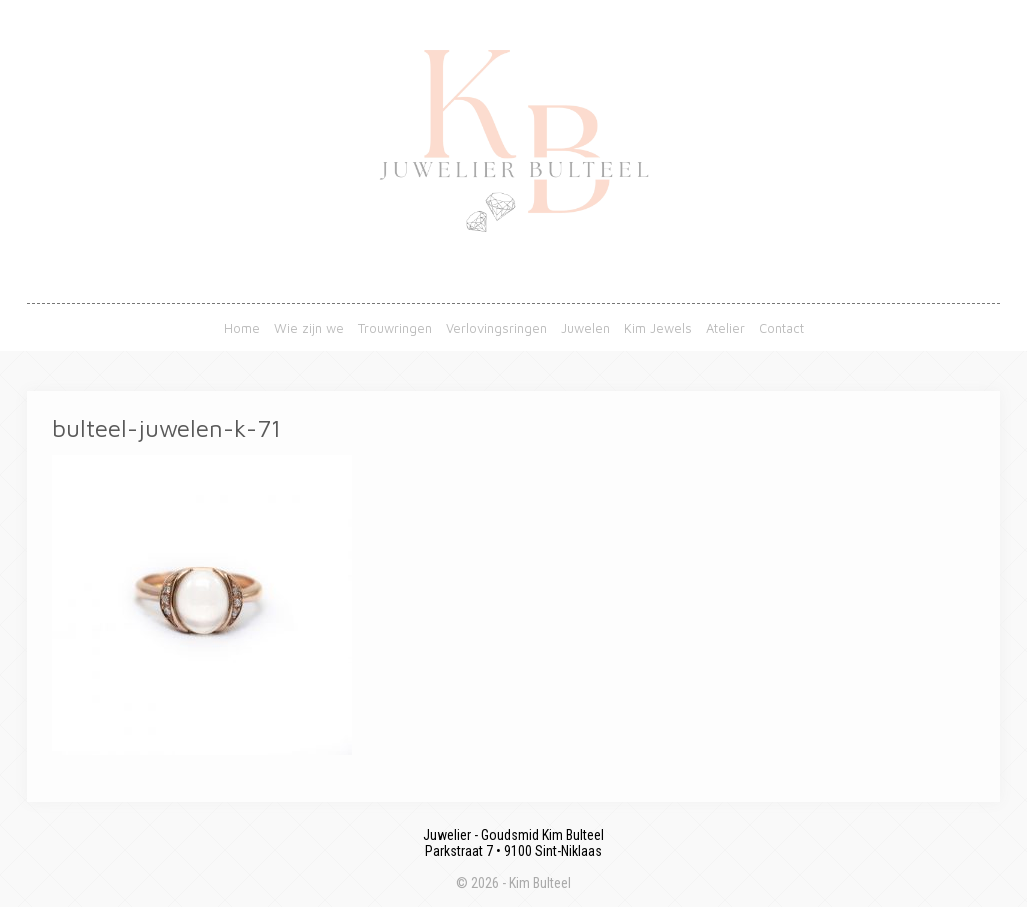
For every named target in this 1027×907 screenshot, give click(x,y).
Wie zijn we (309, 328)
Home (242, 328)
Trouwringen (395, 328)
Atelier (725, 328)
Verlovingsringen (496, 328)
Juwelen (585, 328)
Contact (781, 328)
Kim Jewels (658, 328)
